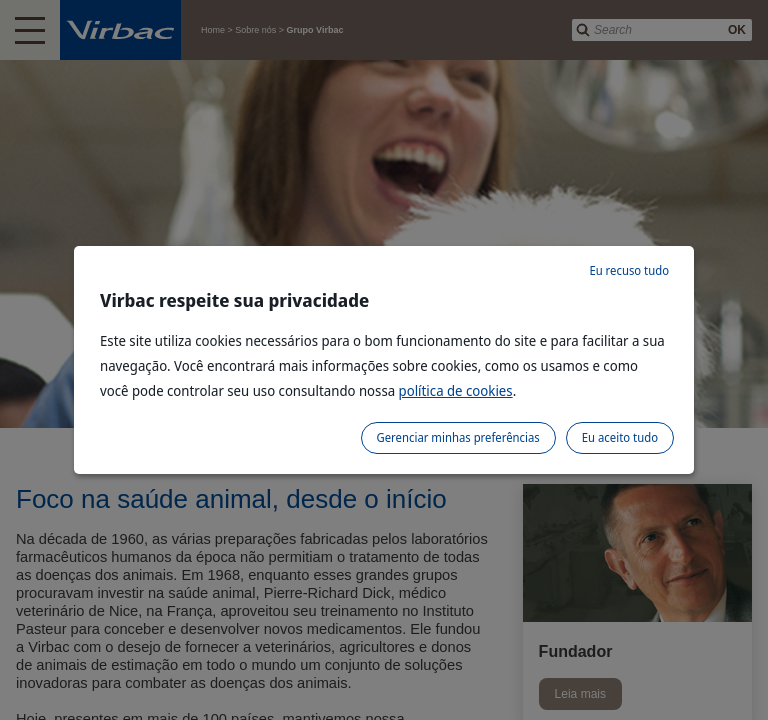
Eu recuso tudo (629, 270)
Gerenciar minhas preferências (458, 437)
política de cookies (456, 390)
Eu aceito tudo (620, 437)
